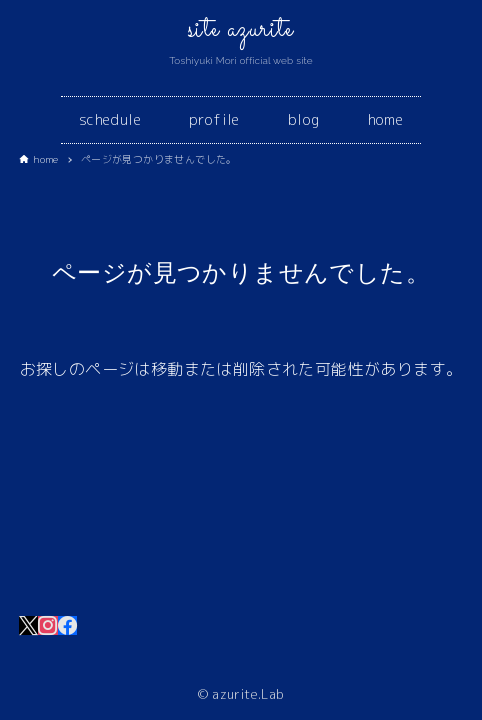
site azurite (241, 30)
